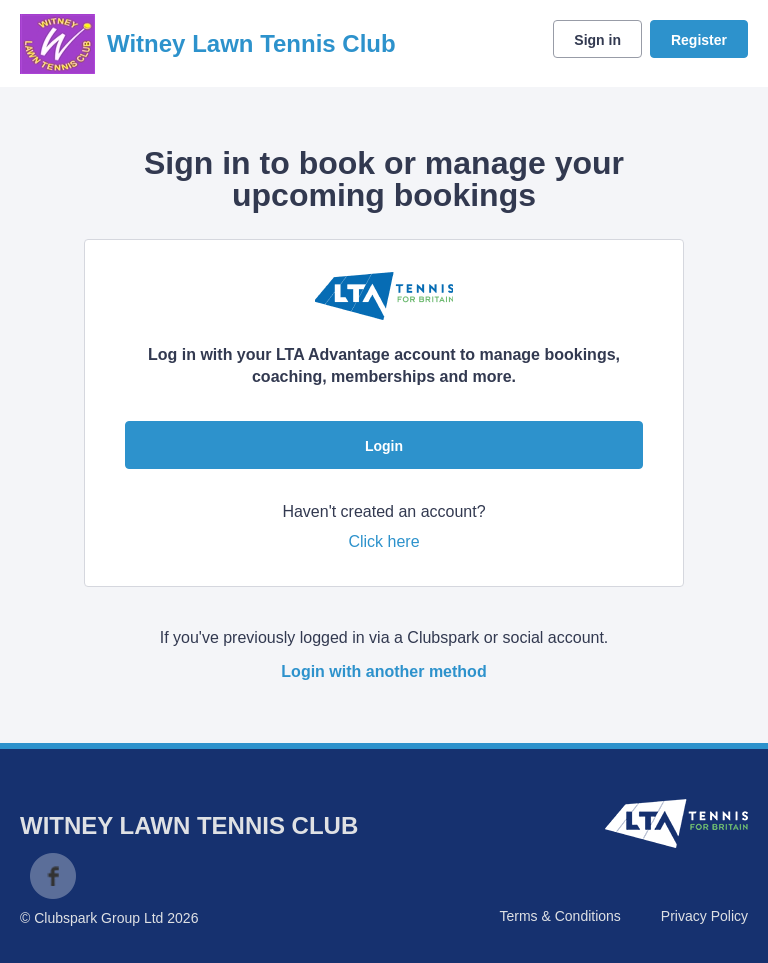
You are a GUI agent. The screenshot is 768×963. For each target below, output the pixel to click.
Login (384, 446)
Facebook (53, 876)
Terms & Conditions (559, 916)
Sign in (597, 40)
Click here (383, 541)
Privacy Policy (704, 916)
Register (699, 40)
